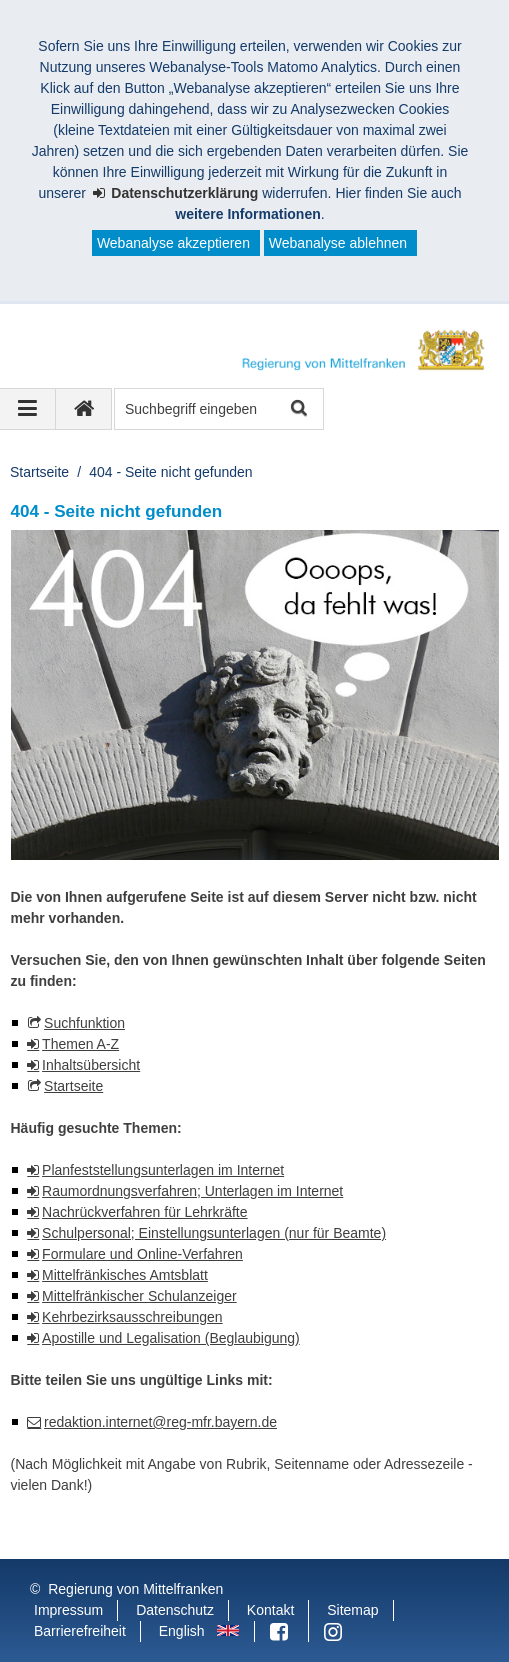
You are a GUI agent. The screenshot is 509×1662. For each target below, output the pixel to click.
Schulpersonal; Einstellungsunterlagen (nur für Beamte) (214, 1233)
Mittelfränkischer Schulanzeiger (139, 1296)
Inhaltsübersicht (91, 1065)
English (182, 1631)
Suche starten (297, 409)
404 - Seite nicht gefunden (170, 472)
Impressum (68, 1610)
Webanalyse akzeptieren (173, 243)
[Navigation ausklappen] (28, 409)
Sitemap (352, 1610)
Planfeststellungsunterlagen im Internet (163, 1170)
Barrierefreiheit (80, 1631)
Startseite (39, 472)
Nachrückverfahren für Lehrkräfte (144, 1212)
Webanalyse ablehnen (338, 243)
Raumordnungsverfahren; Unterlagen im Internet (192, 1191)
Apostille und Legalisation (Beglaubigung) (171, 1338)
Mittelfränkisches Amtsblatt (125, 1275)
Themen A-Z (80, 1044)
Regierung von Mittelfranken (135, 1589)
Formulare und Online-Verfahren (142, 1254)
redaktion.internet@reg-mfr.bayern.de (160, 1422)
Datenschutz (175, 1610)
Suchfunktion (84, 1023)
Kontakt (270, 1610)
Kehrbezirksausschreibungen (132, 1317)
